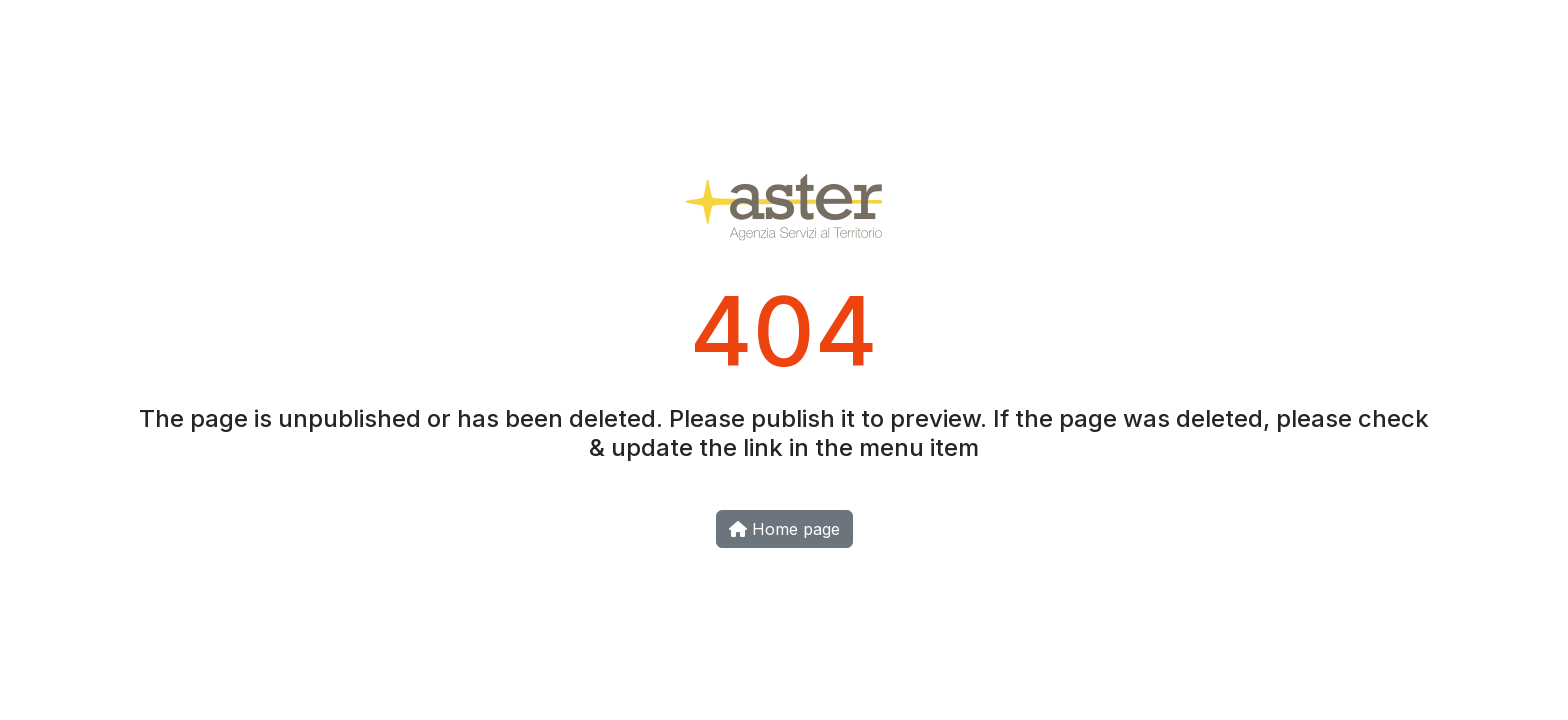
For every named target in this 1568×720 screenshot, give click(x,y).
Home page (784, 529)
